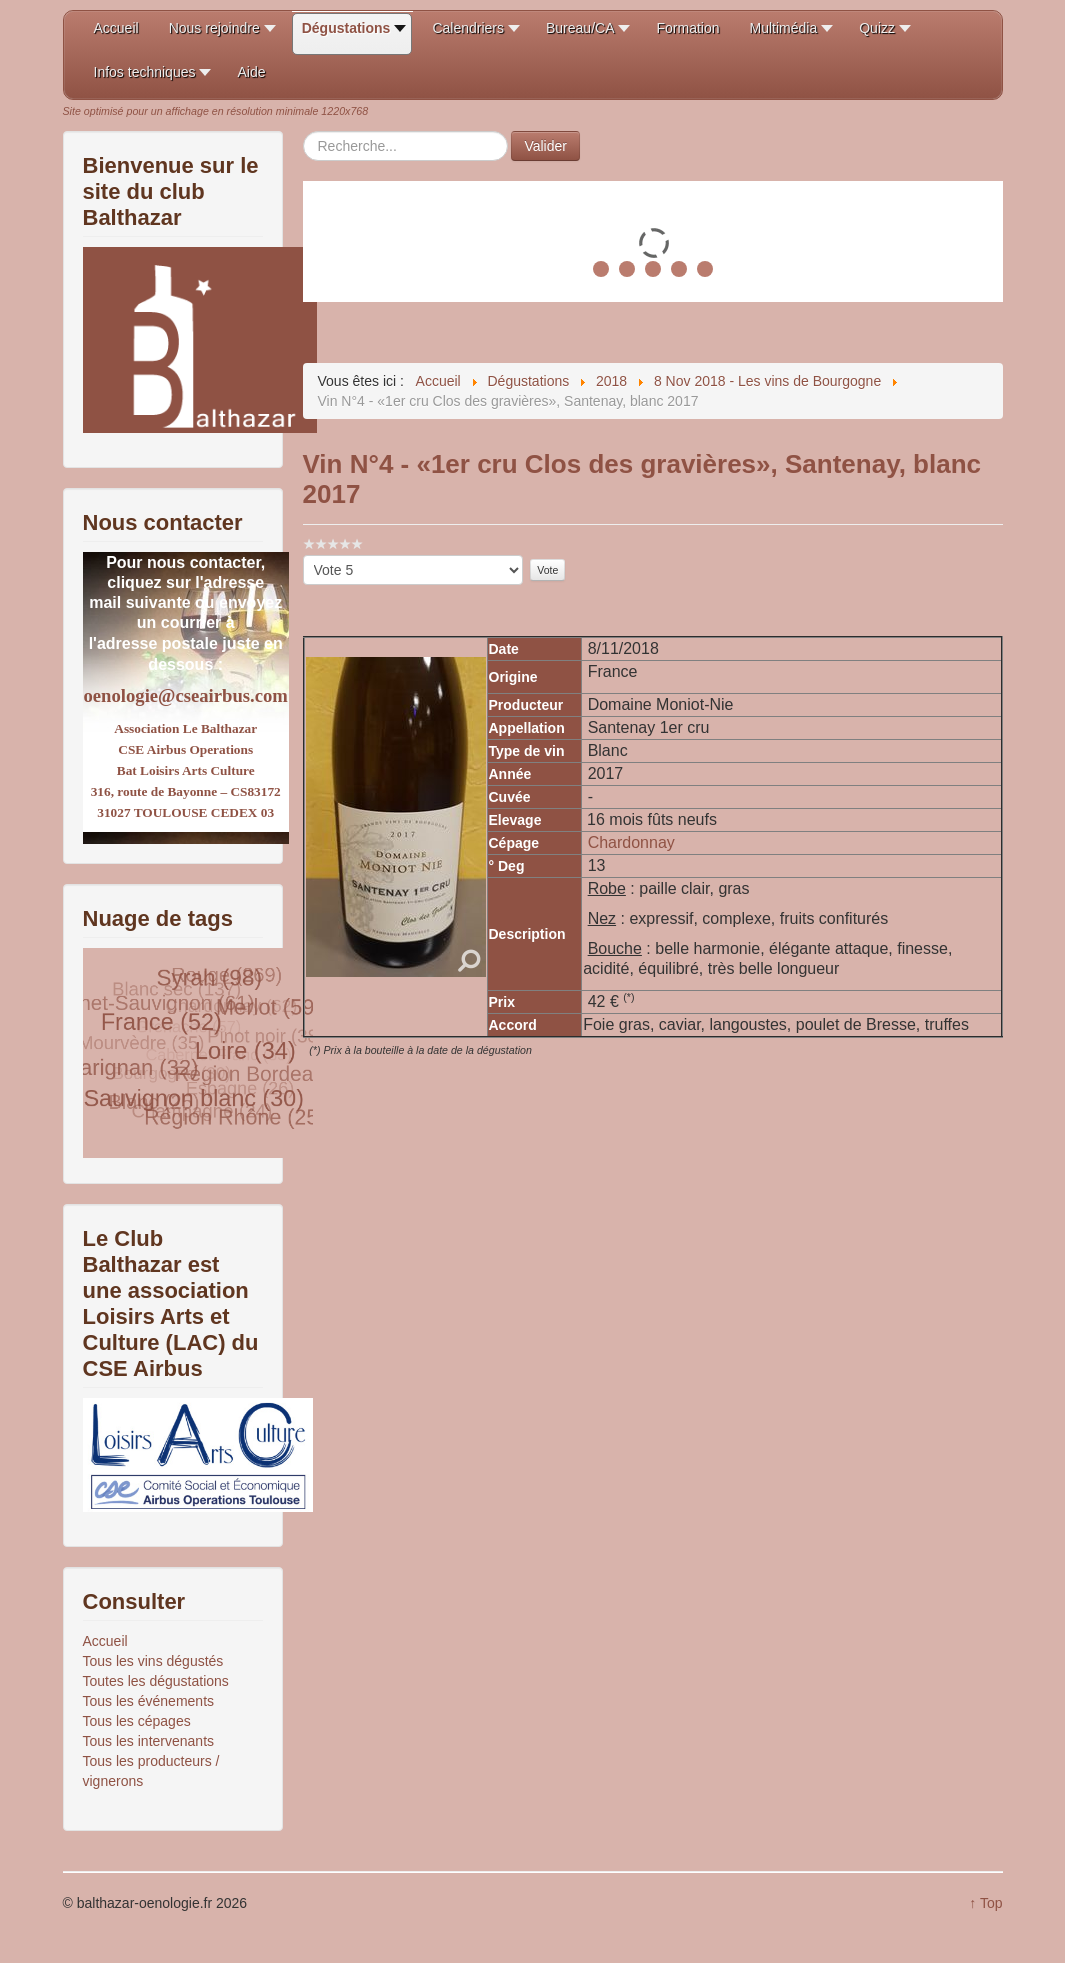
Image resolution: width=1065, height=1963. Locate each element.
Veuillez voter (303, 555)
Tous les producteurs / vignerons (151, 1771)
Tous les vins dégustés (153, 1661)
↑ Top (985, 1903)
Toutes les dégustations (156, 1681)
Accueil (105, 1641)
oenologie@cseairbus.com (186, 695)
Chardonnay (631, 842)
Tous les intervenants (149, 1741)
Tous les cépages (137, 1721)
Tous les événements (149, 1701)
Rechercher (303, 131)
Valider (545, 146)
